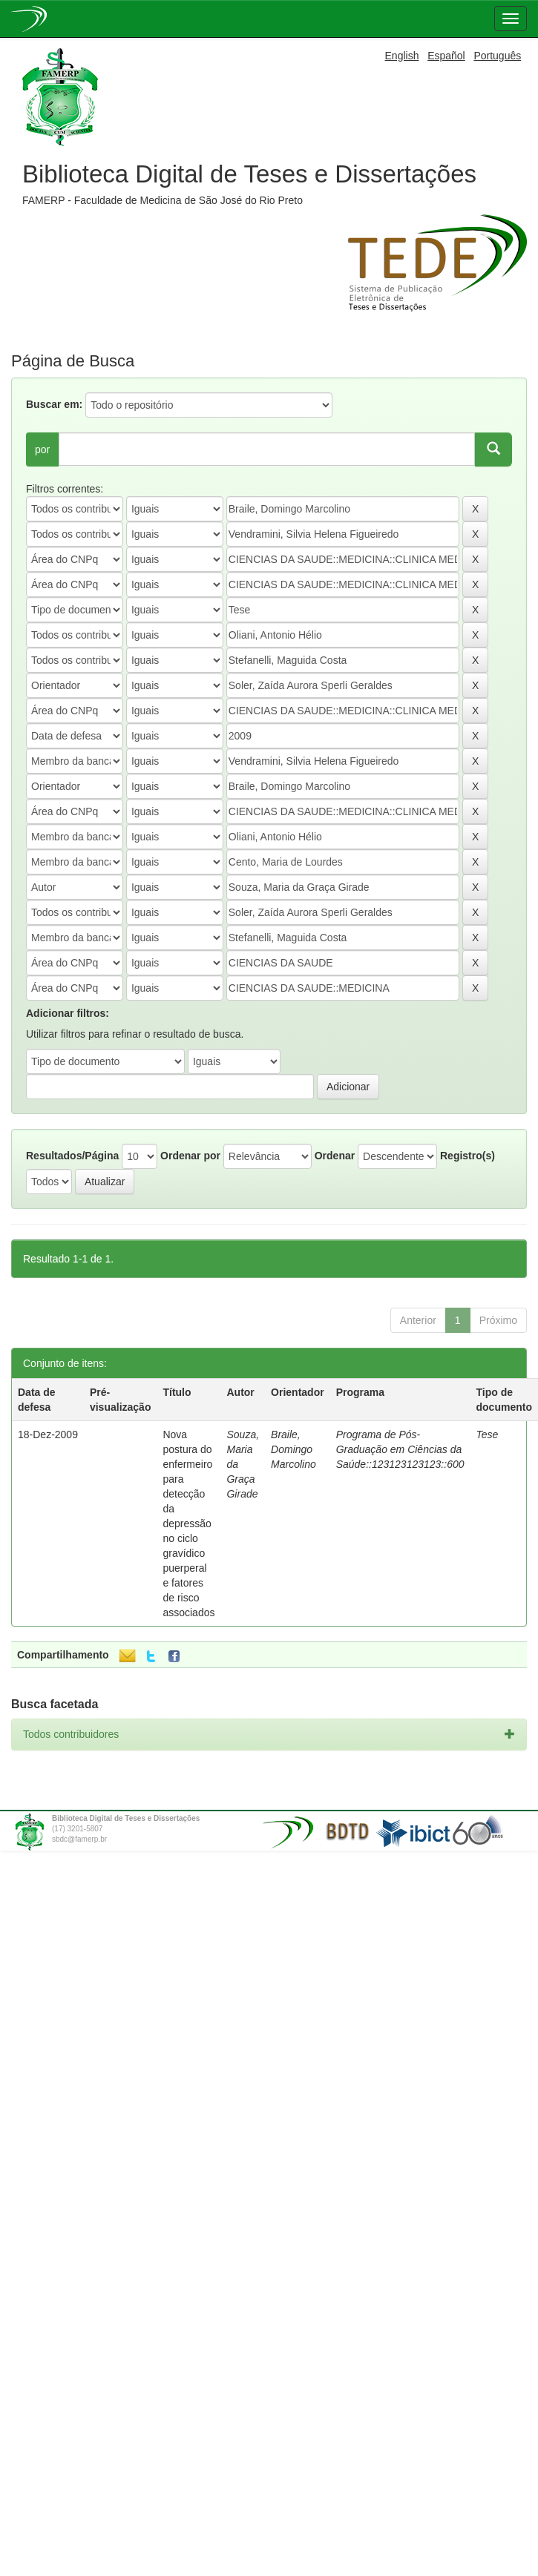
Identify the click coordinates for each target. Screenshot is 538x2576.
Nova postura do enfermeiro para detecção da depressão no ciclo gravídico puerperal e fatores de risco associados (188, 1523)
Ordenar (335, 1156)
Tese (487, 1434)
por (42, 449)
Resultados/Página (72, 1156)
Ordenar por (190, 1156)
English (402, 56)
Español (446, 56)
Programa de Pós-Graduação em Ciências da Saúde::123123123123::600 (400, 1449)
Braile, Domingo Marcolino (293, 1449)
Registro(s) (467, 1156)
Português (497, 56)
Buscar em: (54, 404)
